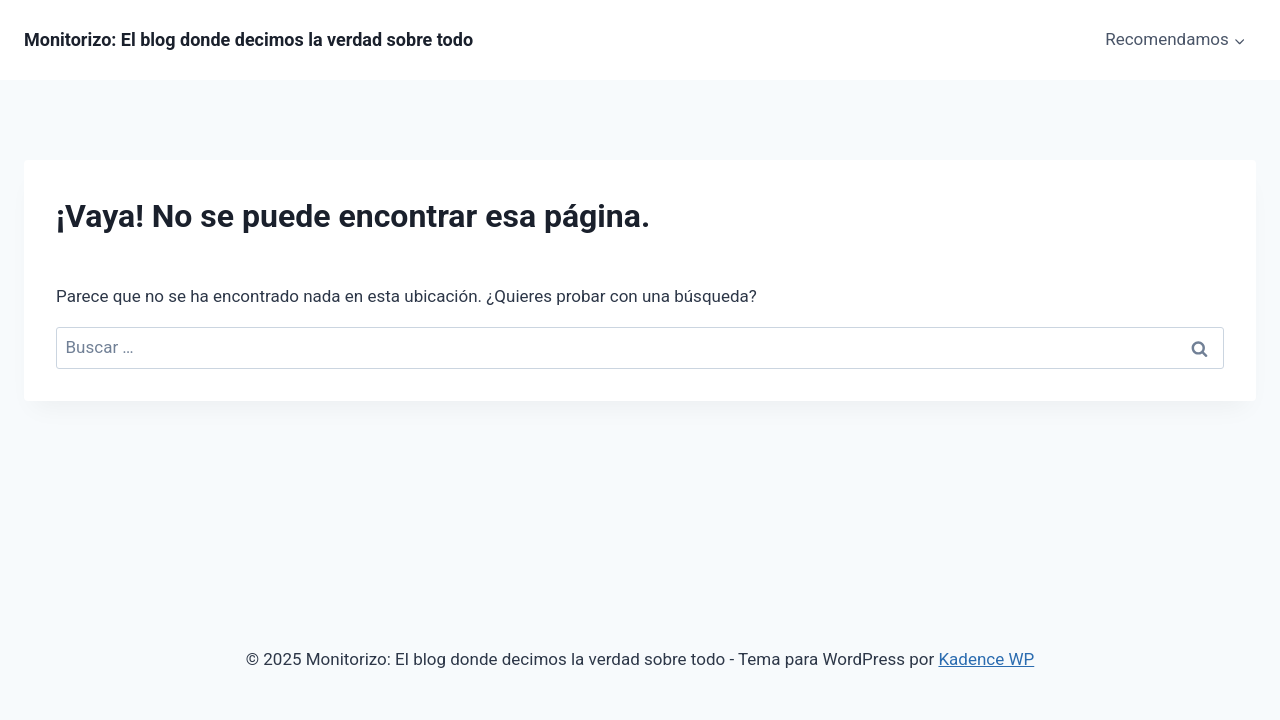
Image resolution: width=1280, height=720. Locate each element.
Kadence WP (986, 659)
